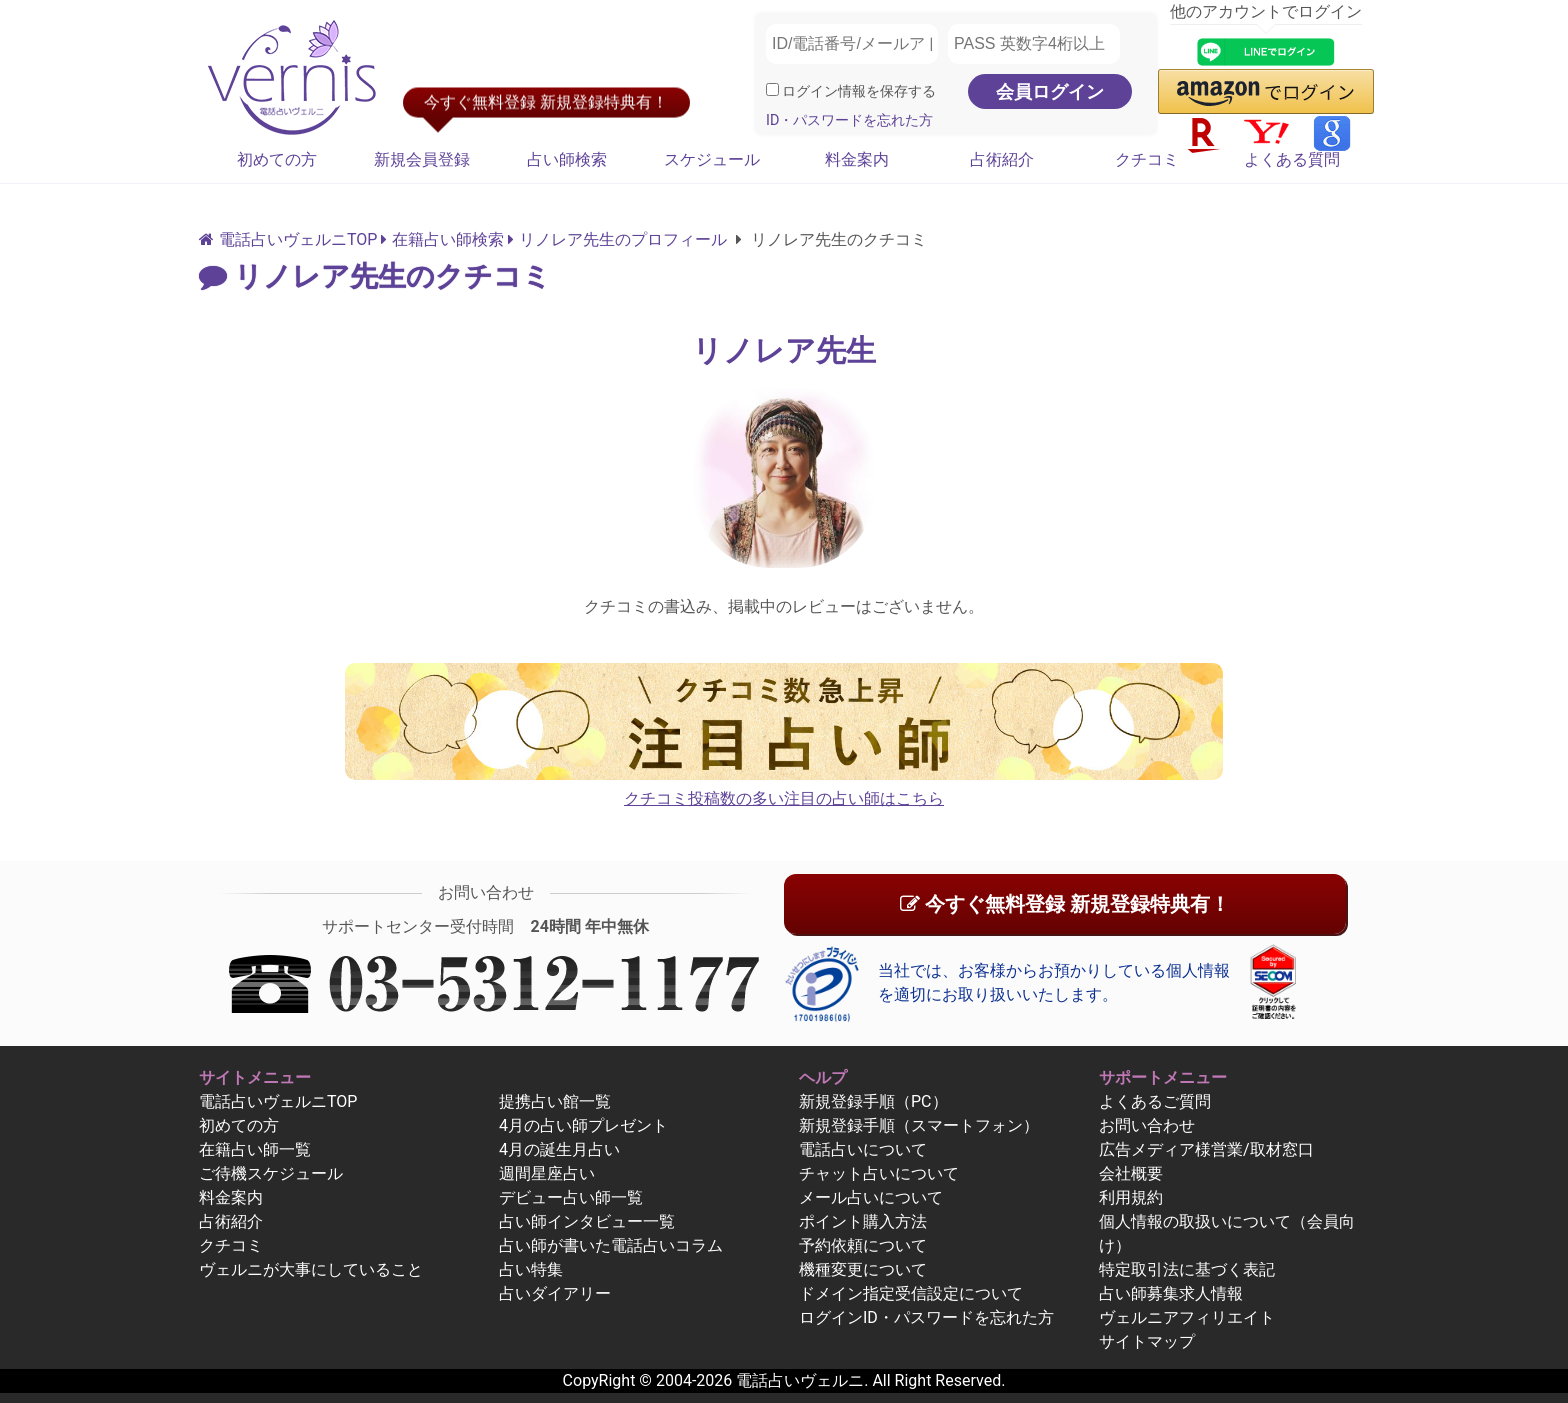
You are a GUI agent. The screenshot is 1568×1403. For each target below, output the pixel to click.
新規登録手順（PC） (873, 1101)
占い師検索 (567, 159)
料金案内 (857, 159)
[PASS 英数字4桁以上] (1034, 44)
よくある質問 (1292, 159)
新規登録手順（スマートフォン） (919, 1125)
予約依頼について (863, 1245)
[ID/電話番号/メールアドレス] (852, 44)
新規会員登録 (422, 159)
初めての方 (277, 159)
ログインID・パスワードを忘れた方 (926, 1317)
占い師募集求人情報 (1171, 1293)
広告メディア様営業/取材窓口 (1206, 1149)
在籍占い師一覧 (255, 1149)
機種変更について (863, 1269)
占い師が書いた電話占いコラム (611, 1245)
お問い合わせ (1147, 1125)
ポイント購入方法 (863, 1221)
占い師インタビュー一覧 (587, 1221)
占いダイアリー (555, 1293)
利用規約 (1131, 1197)
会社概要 (1131, 1173)
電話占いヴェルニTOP (278, 1101)
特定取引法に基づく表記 (1187, 1269)
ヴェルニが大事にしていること (311, 1269)
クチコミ (1147, 159)
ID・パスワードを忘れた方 (849, 120)
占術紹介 (1002, 159)
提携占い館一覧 (555, 1101)
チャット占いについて (879, 1173)
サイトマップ (1147, 1341)
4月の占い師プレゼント (583, 1125)
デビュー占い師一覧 (571, 1197)
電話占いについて (863, 1149)
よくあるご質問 (1155, 1101)
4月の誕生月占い (559, 1149)
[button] (1266, 91)
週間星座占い (547, 1173)
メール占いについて (871, 1197)
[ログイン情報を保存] (772, 89)
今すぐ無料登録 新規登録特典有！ (1065, 904)
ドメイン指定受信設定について (911, 1293)
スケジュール (712, 159)
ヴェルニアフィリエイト (1187, 1317)
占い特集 (531, 1269)
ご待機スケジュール (271, 1173)
